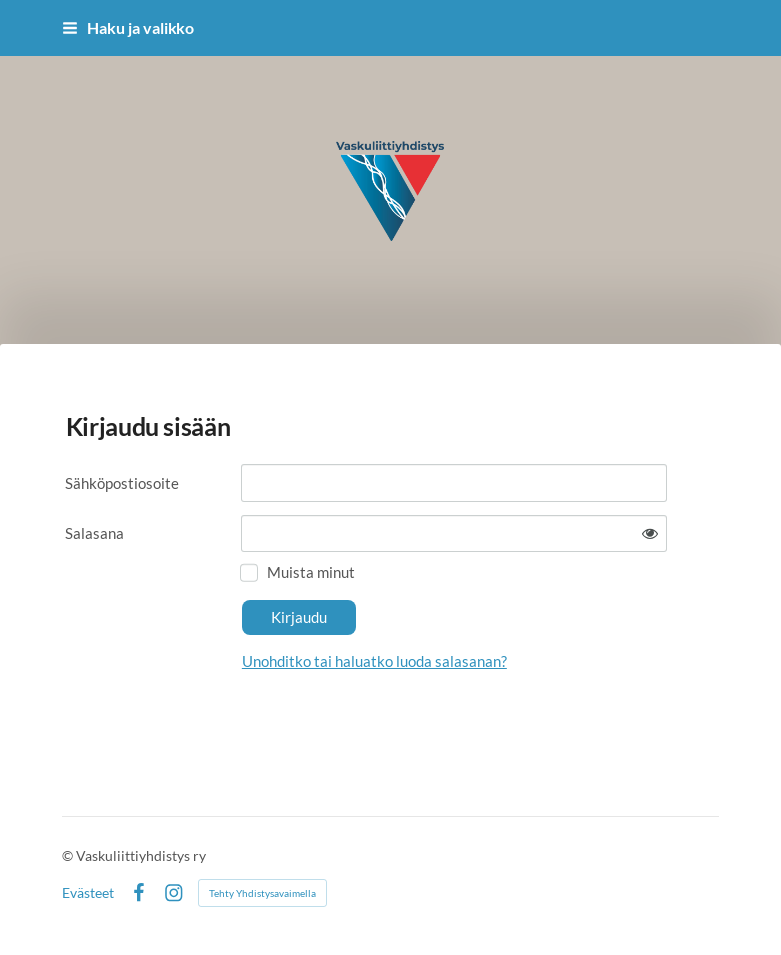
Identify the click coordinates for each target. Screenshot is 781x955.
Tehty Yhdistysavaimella (262, 893)
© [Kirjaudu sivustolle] (69, 855)
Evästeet (88, 893)
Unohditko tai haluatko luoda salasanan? (374, 661)
